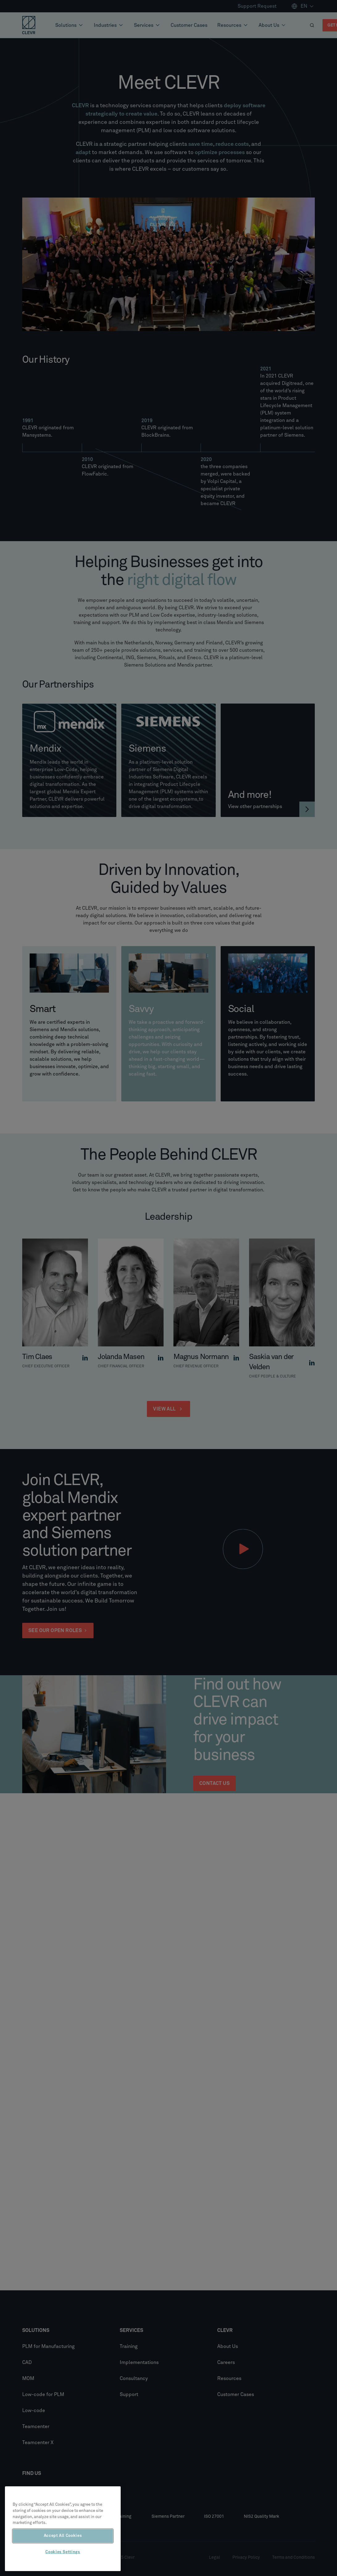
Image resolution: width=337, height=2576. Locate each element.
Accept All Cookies (63, 2536)
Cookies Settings (62, 2552)
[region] (63, 2528)
